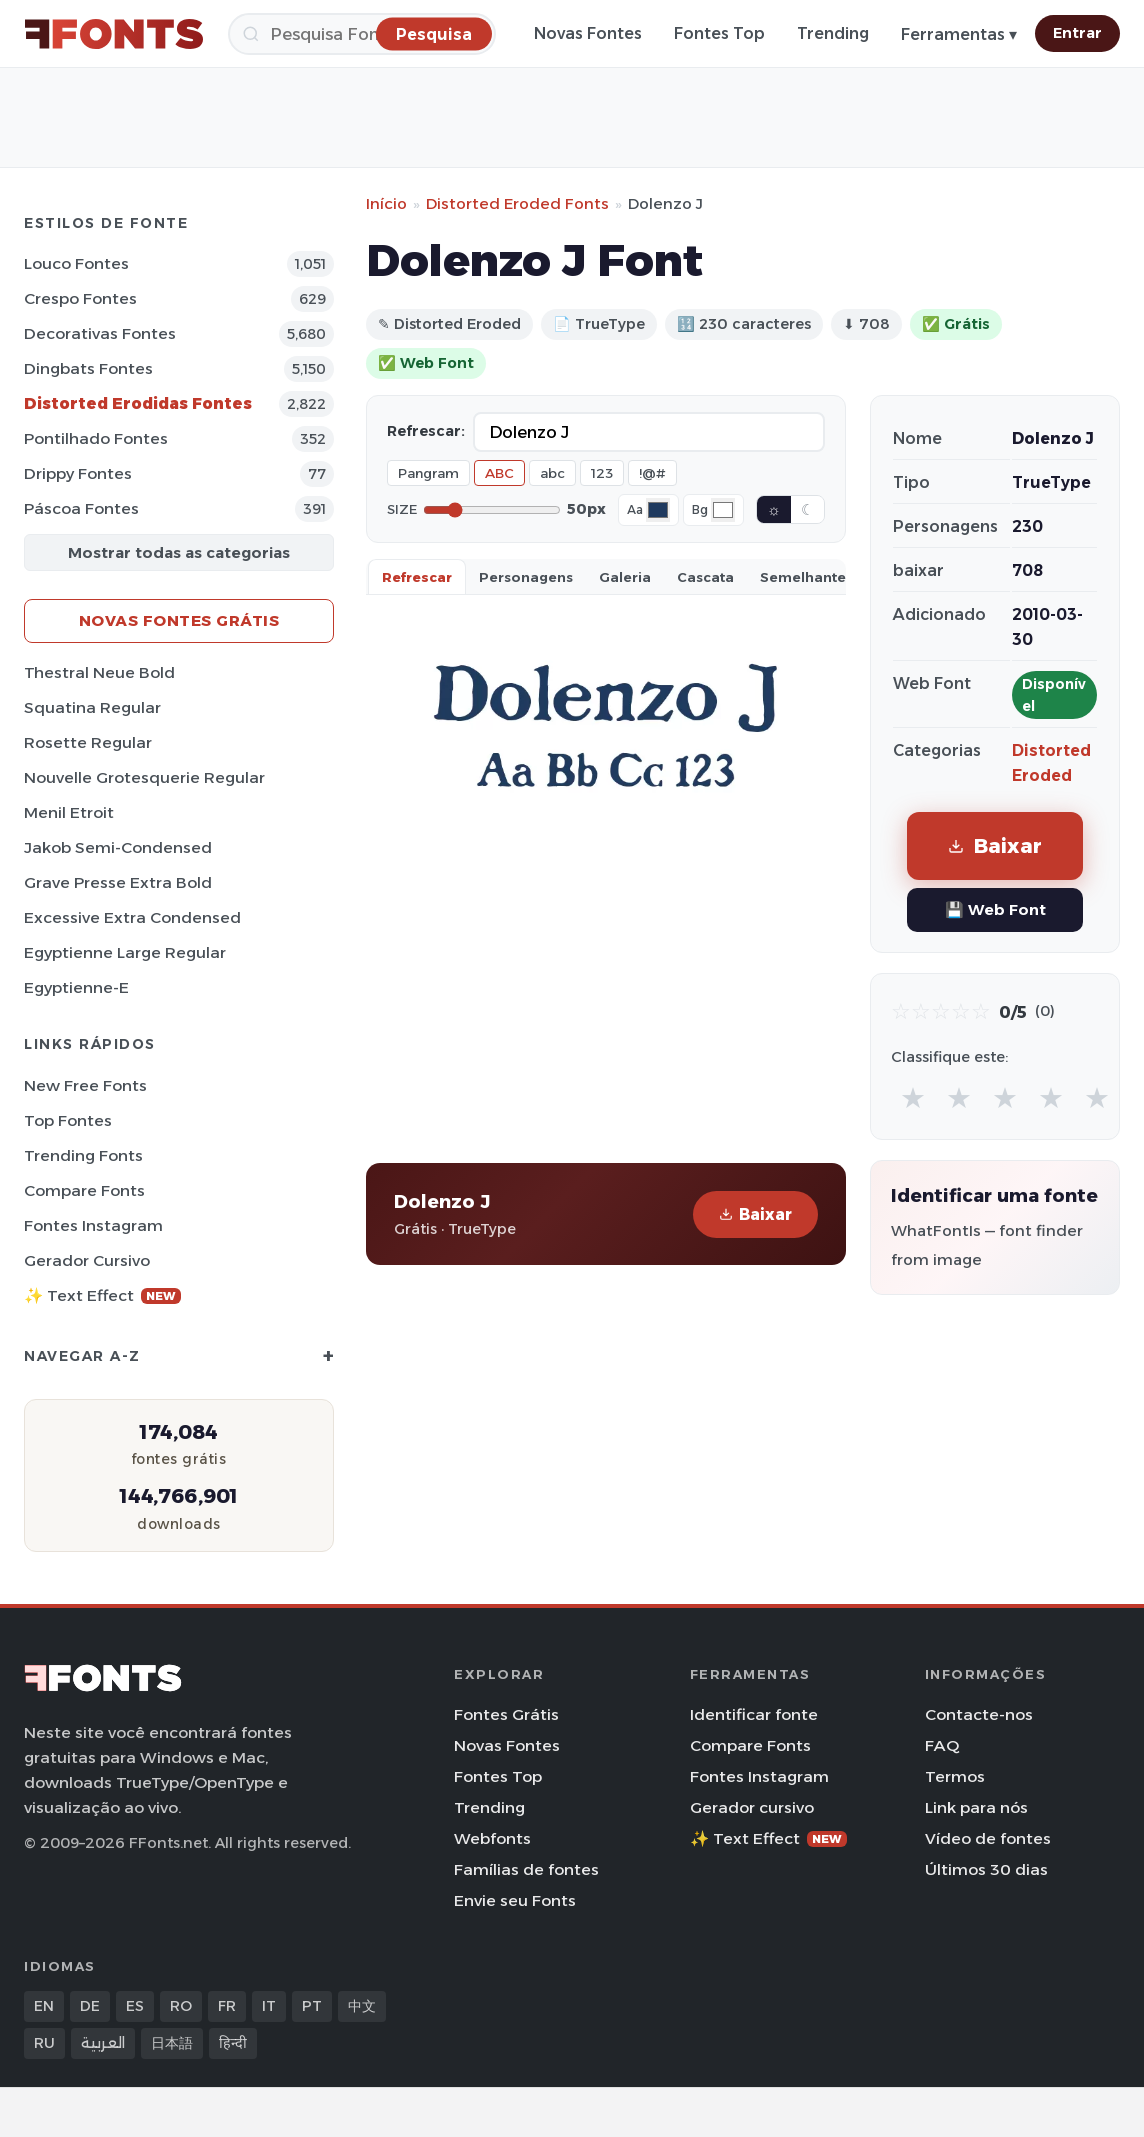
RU (44, 2043)
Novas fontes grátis (179, 620)
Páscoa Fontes (81, 508)
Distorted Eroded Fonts (517, 203)
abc (552, 473)
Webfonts (492, 1838)
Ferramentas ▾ (959, 34)
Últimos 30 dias (986, 1869)
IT (269, 2006)
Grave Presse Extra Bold (118, 882)
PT (312, 2006)
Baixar (755, 1214)
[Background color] (723, 510)
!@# (652, 473)
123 (602, 473)
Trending (833, 33)
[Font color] (658, 510)
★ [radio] (913, 1097)
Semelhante (803, 577)
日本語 (172, 2043)
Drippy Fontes (78, 473)
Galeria (625, 577)
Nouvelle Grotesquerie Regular (144, 777)
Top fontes (68, 1120)
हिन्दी (233, 2043)
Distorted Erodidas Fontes (138, 403)
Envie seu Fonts (515, 1900)
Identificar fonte (754, 1714)
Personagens (526, 577)
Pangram (428, 473)
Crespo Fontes (80, 298)
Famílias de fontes (526, 1869)
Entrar (1077, 33)
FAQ (942, 1745)
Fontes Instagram (93, 1225)
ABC (499, 473)
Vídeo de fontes (988, 1838)
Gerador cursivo (87, 1260)
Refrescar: (426, 431)
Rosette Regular (88, 742)
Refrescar (417, 577)
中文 (362, 2006)
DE (90, 2006)
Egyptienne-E (76, 987)
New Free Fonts (85, 1085)
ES (135, 2006)
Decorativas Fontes (100, 333)
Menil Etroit (69, 812)
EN (44, 2006)
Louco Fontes (76, 263)
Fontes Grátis (506, 1714)
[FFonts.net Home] (114, 34)
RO (181, 2006)
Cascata (705, 577)
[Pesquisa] (362, 34)
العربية (103, 2043)
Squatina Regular (92, 707)
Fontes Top (719, 33)
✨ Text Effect (102, 1295)
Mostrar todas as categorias (179, 552)
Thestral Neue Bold (99, 672)
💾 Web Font (995, 909)
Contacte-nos (979, 1714)
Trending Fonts (83, 1155)
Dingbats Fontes (88, 368)
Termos (955, 1776)
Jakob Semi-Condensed (118, 847)
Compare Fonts (84, 1190)
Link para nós (976, 1807)
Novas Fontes (588, 33)
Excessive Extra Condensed (132, 917)
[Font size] (492, 510)
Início (386, 203)
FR (227, 2006)
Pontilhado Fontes (96, 438)
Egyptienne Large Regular (125, 952)
